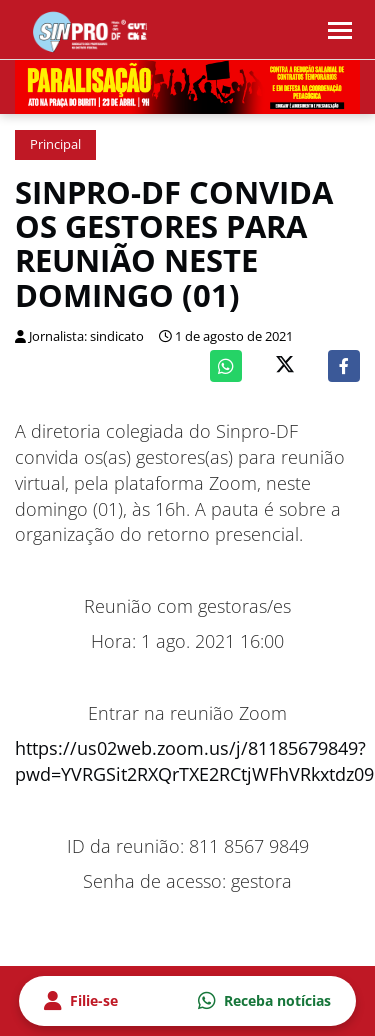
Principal (55, 144)
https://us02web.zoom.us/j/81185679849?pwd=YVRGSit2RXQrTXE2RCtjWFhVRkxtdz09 (194, 761)
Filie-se (81, 1001)
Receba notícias (264, 1001)
